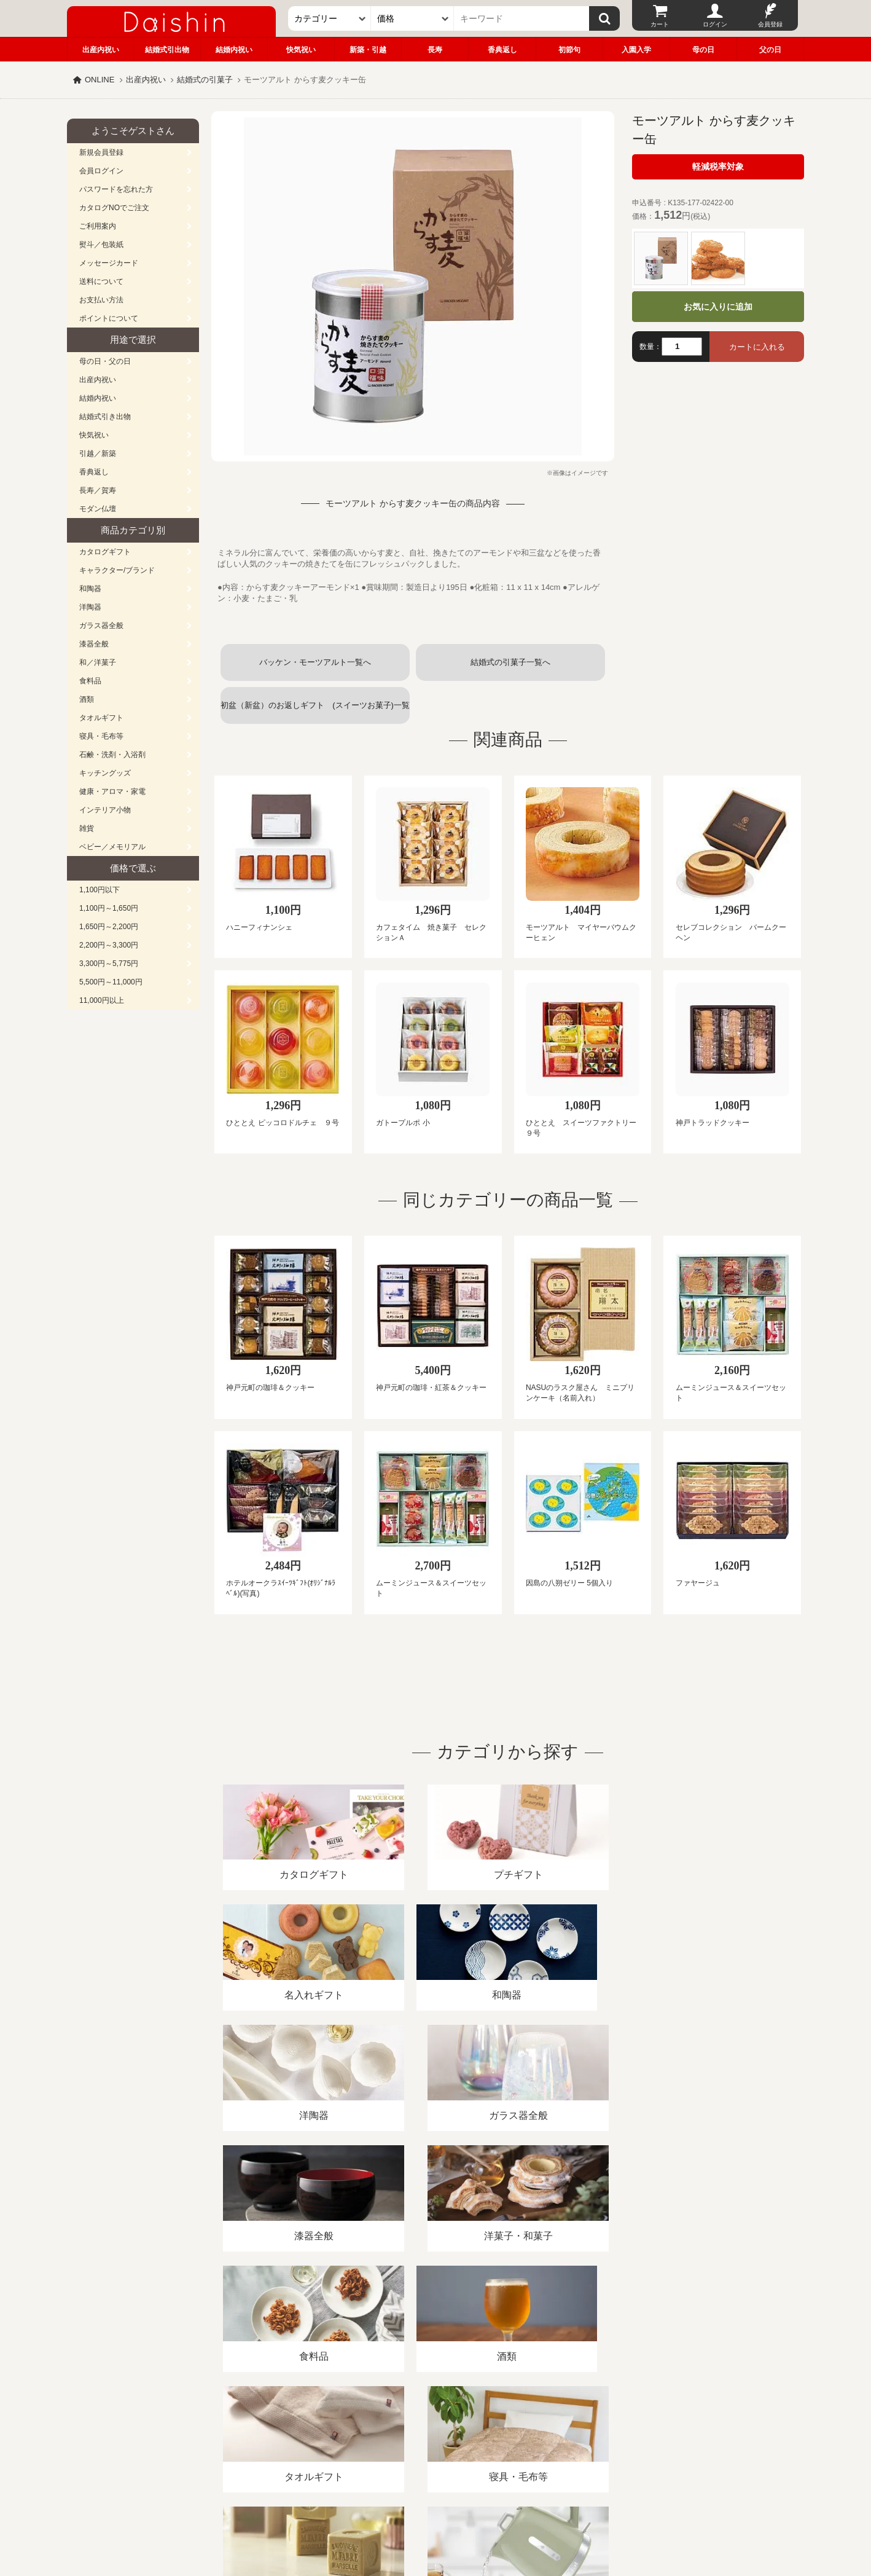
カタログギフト (105, 552)
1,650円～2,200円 (108, 926)
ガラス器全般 (101, 625)
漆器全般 (94, 644)
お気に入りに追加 (718, 307)
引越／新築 (97, 453)
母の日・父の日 (105, 361)
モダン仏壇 (97, 509)
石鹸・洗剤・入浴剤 (112, 754)
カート (659, 24)
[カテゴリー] (329, 18)
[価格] (412, 18)
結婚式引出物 (167, 49)
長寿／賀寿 (97, 490)
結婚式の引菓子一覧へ (510, 662)
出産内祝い (100, 49)
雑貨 (86, 828)
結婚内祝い (234, 49)
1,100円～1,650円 (108, 908)
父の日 (770, 49)
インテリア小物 (105, 810)
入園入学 (636, 49)
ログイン (715, 24)
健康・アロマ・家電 (112, 791)
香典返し (502, 49)
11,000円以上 (101, 1000)
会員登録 (770, 24)
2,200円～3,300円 (108, 945)
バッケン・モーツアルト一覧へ (315, 662)
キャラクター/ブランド (117, 570)
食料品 (90, 681)
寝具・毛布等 (101, 736)
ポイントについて (108, 318)
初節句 (569, 49)
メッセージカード (108, 263)
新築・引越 (368, 49)
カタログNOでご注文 (114, 207)
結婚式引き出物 (105, 416)
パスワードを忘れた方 (116, 189)
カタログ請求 (512, 2434)
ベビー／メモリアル (112, 846)
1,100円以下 (99, 890)
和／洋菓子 (97, 662)
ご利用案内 (97, 226)
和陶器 (90, 588)
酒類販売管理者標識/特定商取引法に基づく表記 (285, 2434)
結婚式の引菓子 (205, 79)
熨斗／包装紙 (101, 244)
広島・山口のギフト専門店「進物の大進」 (435, 2500)
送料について (101, 281)
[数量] (682, 346)
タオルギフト (101, 717)
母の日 (703, 49)
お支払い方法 (101, 300)
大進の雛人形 (435, 2515)
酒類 (86, 699)
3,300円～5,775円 (108, 963)
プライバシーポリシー (429, 2434)
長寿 (435, 49)
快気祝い (301, 49)
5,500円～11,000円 (111, 982)
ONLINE (99, 79)
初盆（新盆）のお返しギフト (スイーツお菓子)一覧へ (315, 712)
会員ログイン (101, 171)
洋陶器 (90, 607)
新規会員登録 (101, 152)
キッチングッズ (105, 773)
